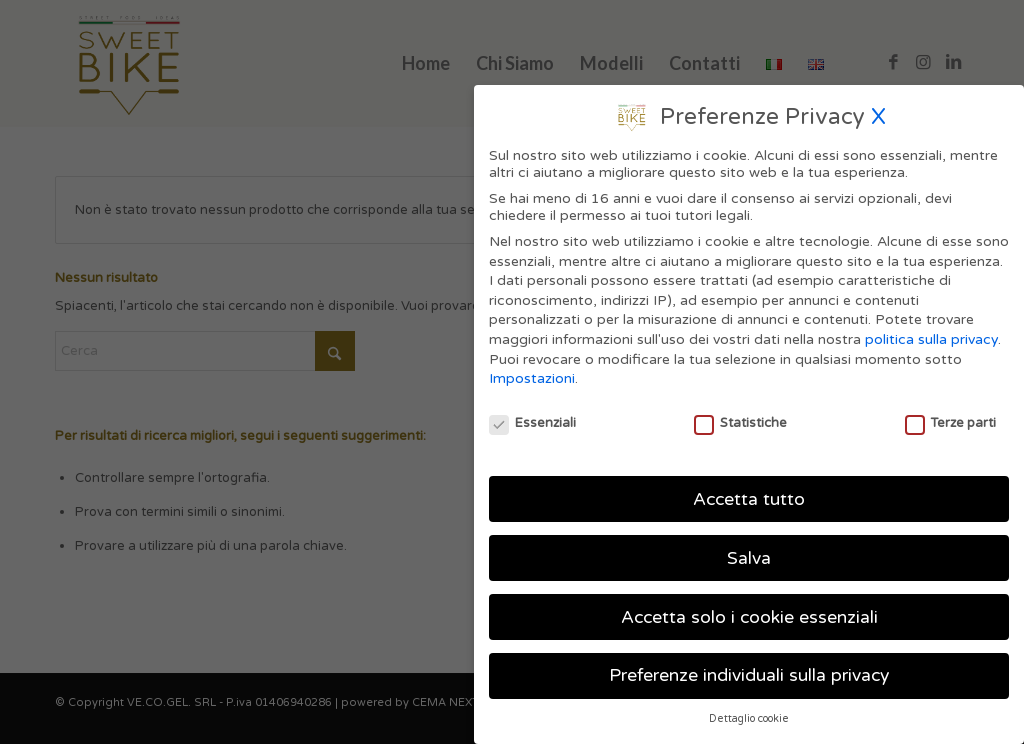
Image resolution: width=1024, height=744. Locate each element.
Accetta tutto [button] (749, 490)
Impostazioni (532, 370)
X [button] (878, 108)
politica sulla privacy (931, 330)
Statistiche (740, 414)
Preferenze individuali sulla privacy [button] (749, 667)
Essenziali (532, 414)
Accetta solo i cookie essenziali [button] (749, 608)
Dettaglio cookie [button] (749, 710)
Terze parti (950, 414)
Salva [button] (749, 549)
